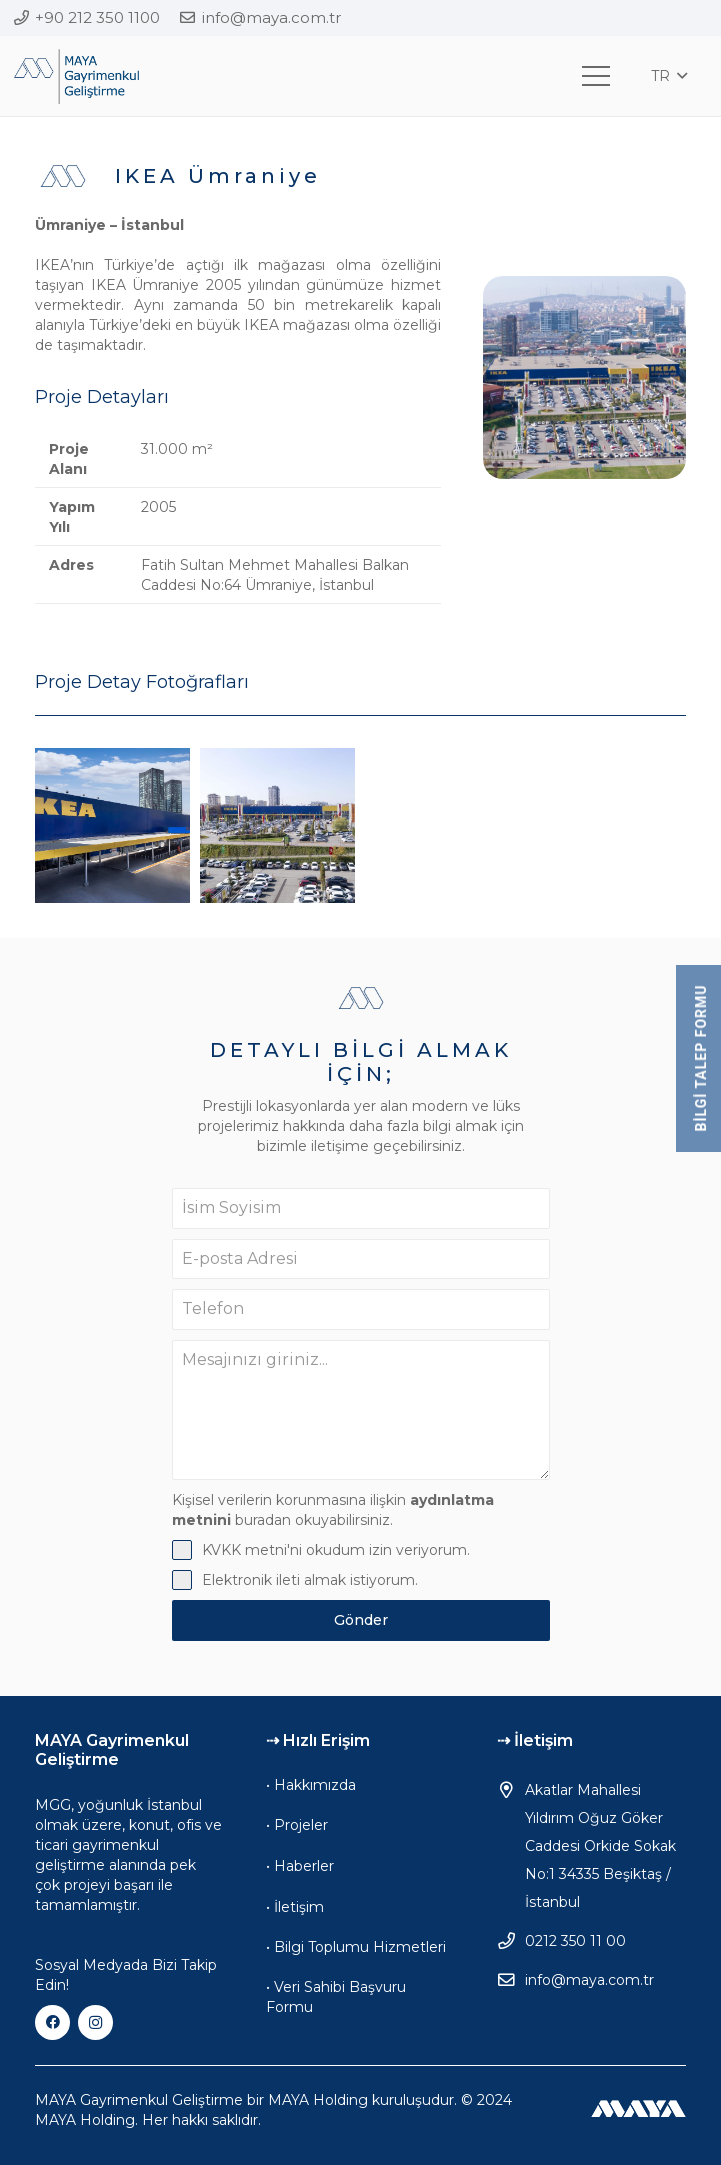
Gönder (361, 1620)
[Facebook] (52, 2022)
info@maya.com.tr (589, 1980)
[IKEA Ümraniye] (112, 825)
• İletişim (295, 1907)
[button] (669, 76)
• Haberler (300, 1866)
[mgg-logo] (76, 76)
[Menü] (596, 76)
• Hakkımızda (311, 1785)
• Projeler (297, 1825)
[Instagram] (95, 2022)
